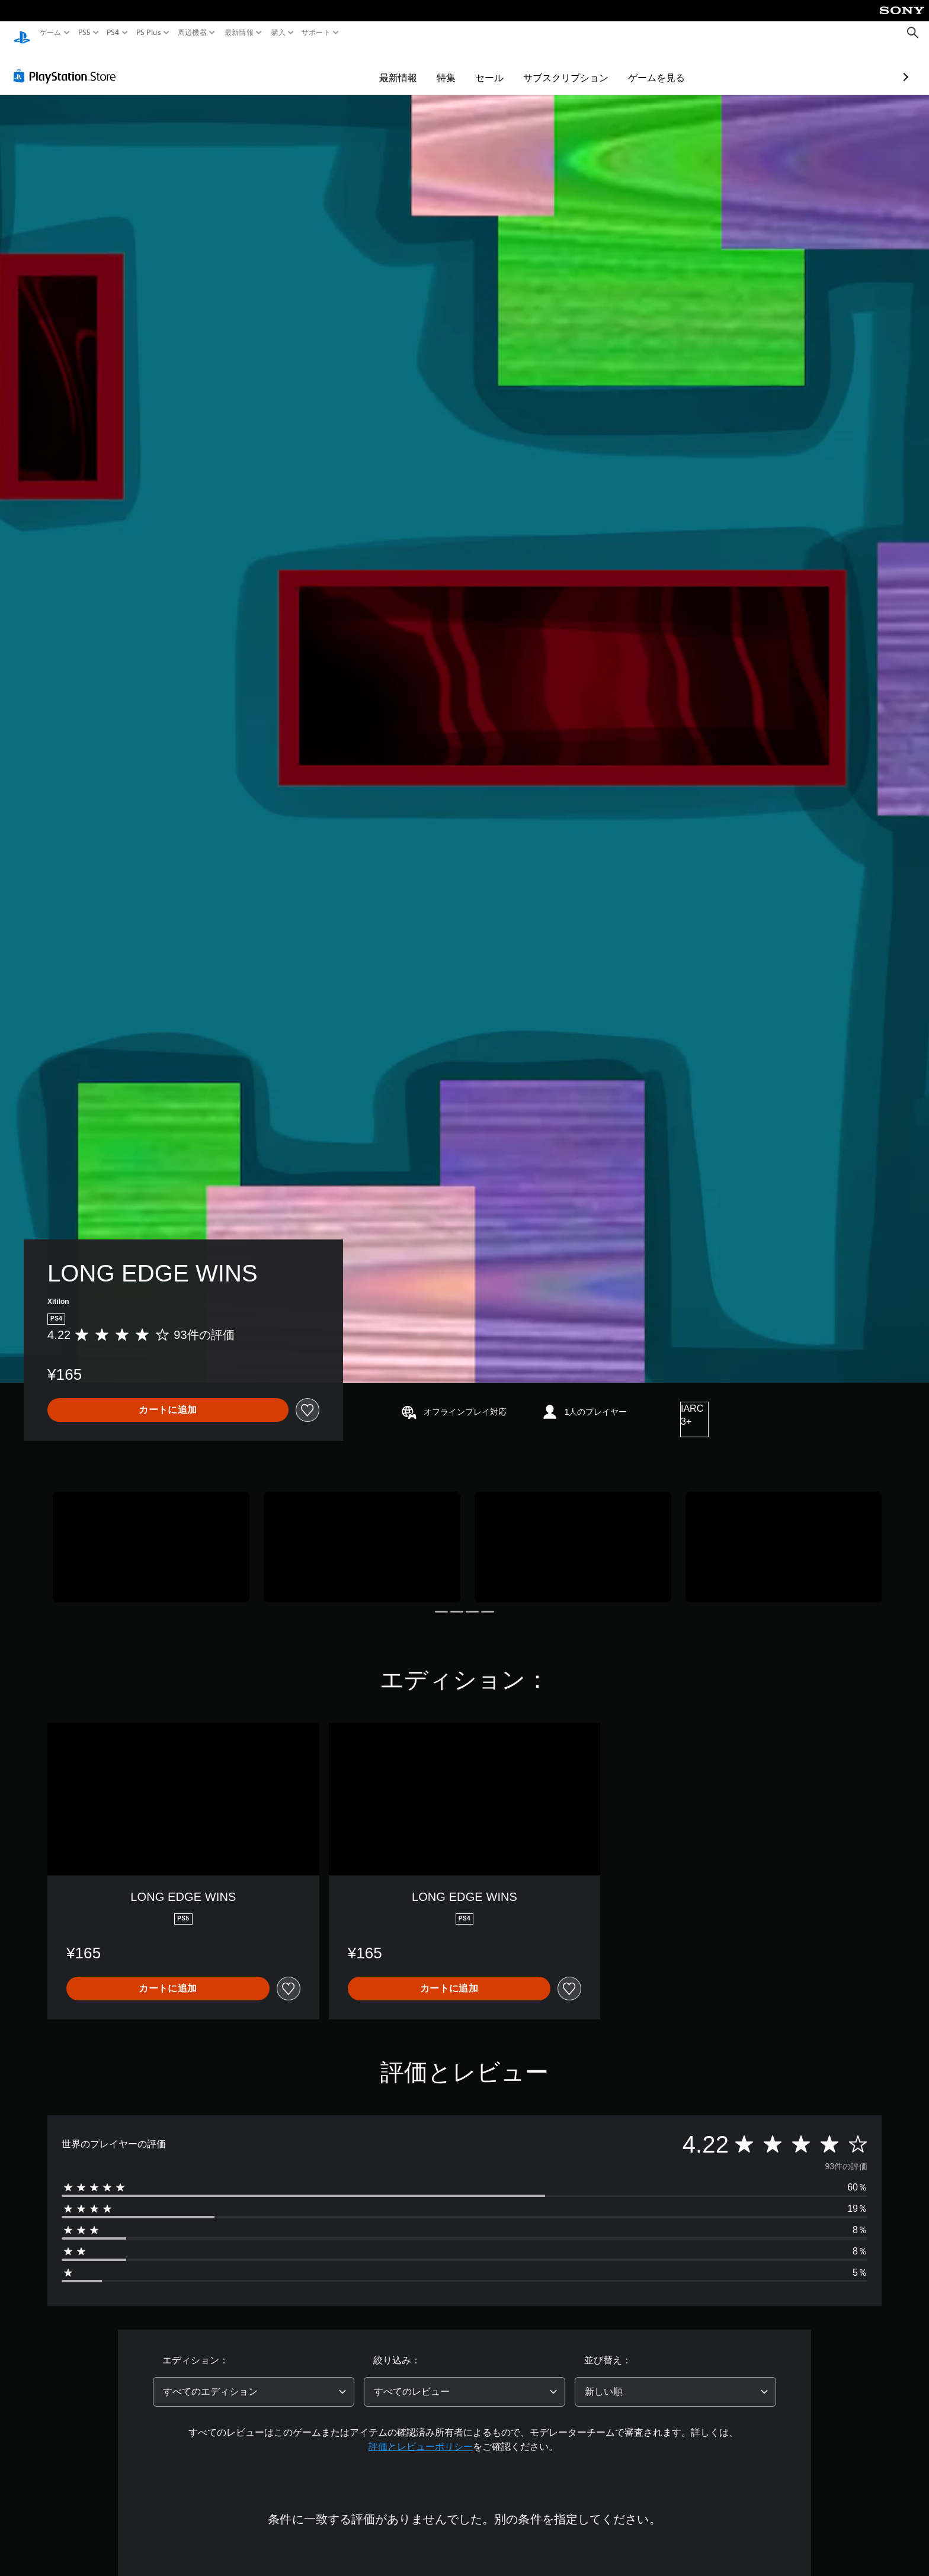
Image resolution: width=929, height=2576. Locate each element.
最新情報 (239, 32)
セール (420, 66)
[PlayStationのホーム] (22, 32)
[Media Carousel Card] (151, 1535)
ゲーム (51, 32)
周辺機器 (192, 32)
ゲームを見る (587, 66)
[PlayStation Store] (67, 64)
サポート (316, 32)
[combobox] (253, 2380)
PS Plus (148, 32)
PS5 (84, 32)
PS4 (113, 32)
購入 (278, 32)
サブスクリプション (497, 66)
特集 (377, 66)
